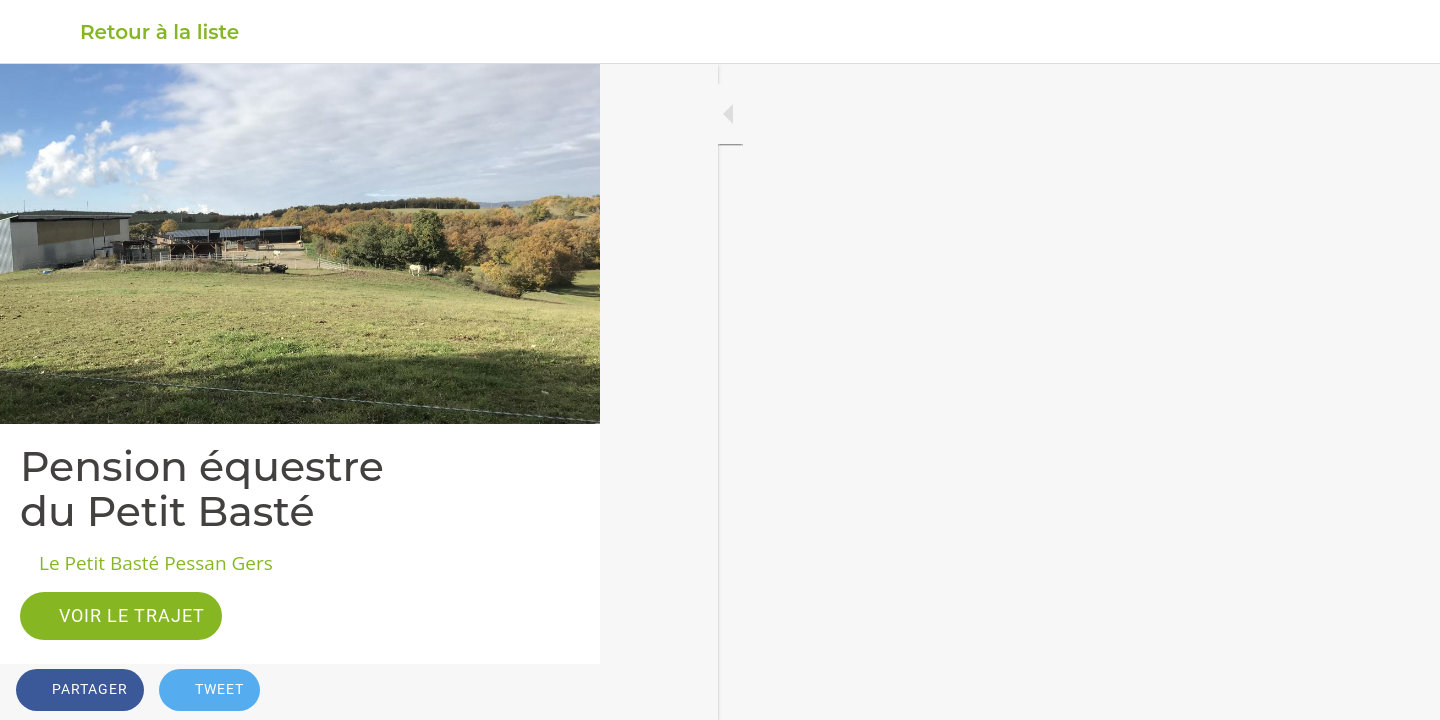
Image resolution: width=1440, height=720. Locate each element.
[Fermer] (40, 32)
